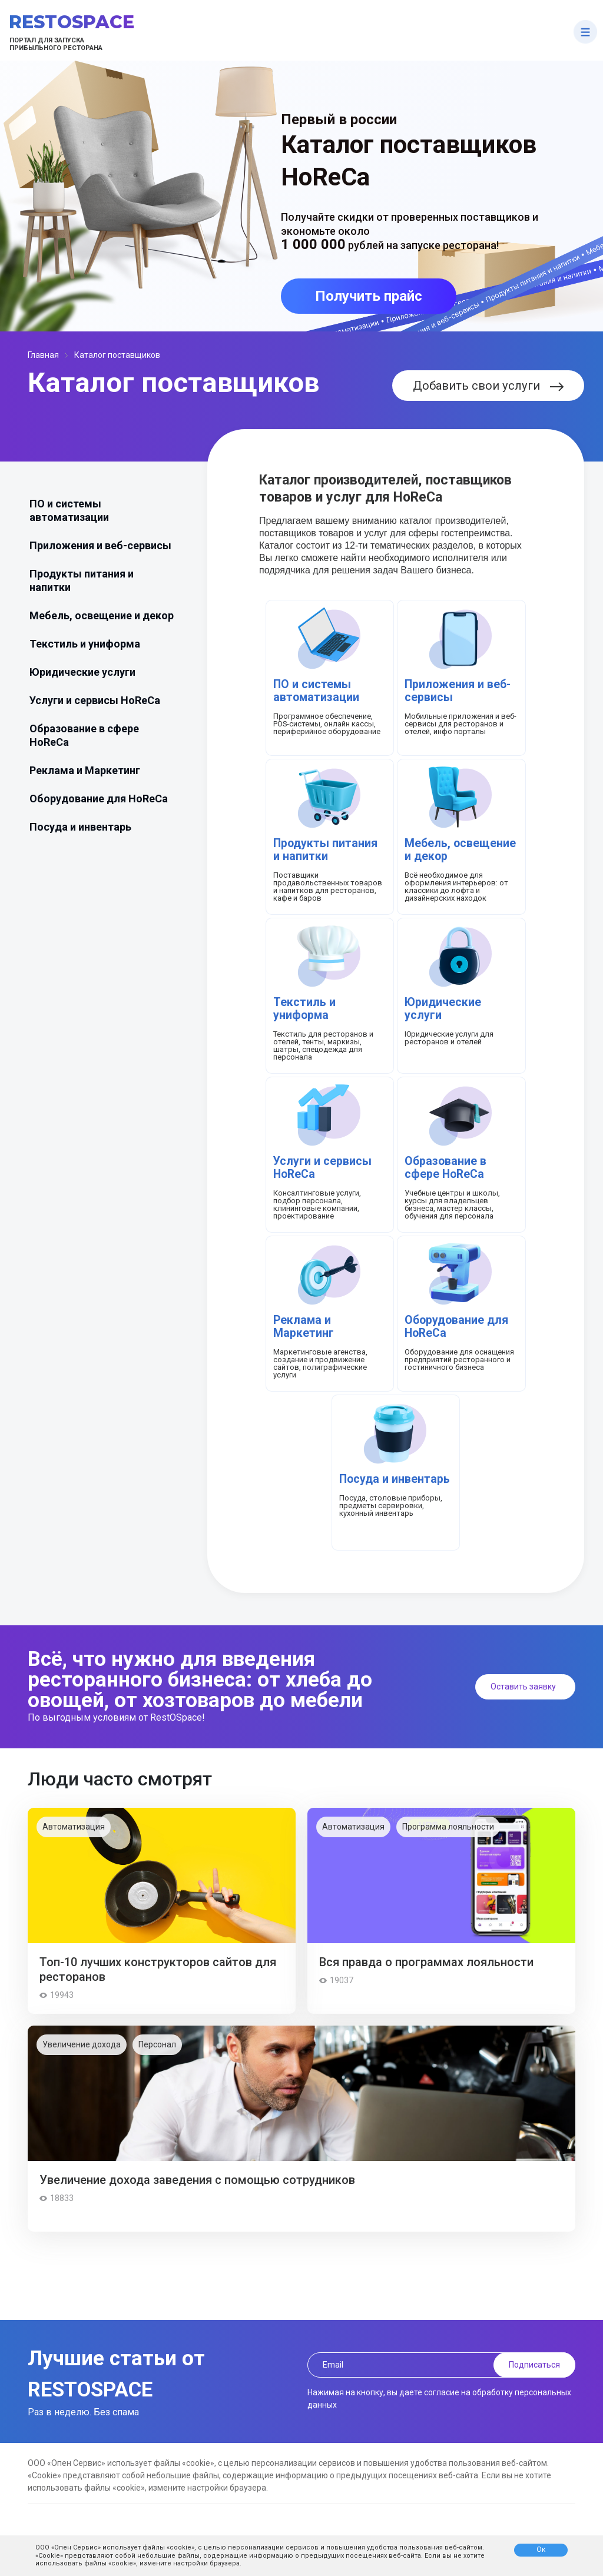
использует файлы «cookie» (148, 2547)
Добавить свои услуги (488, 386)
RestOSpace (71, 22)
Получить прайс (368, 296)
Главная (43, 355)
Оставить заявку (523, 1686)
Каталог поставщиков (117, 355)
